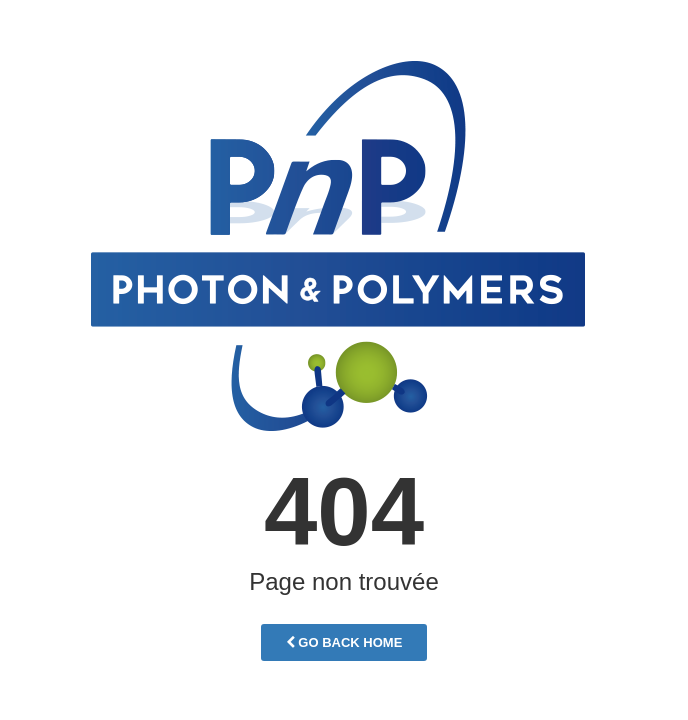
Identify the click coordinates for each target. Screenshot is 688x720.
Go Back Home (344, 642)
